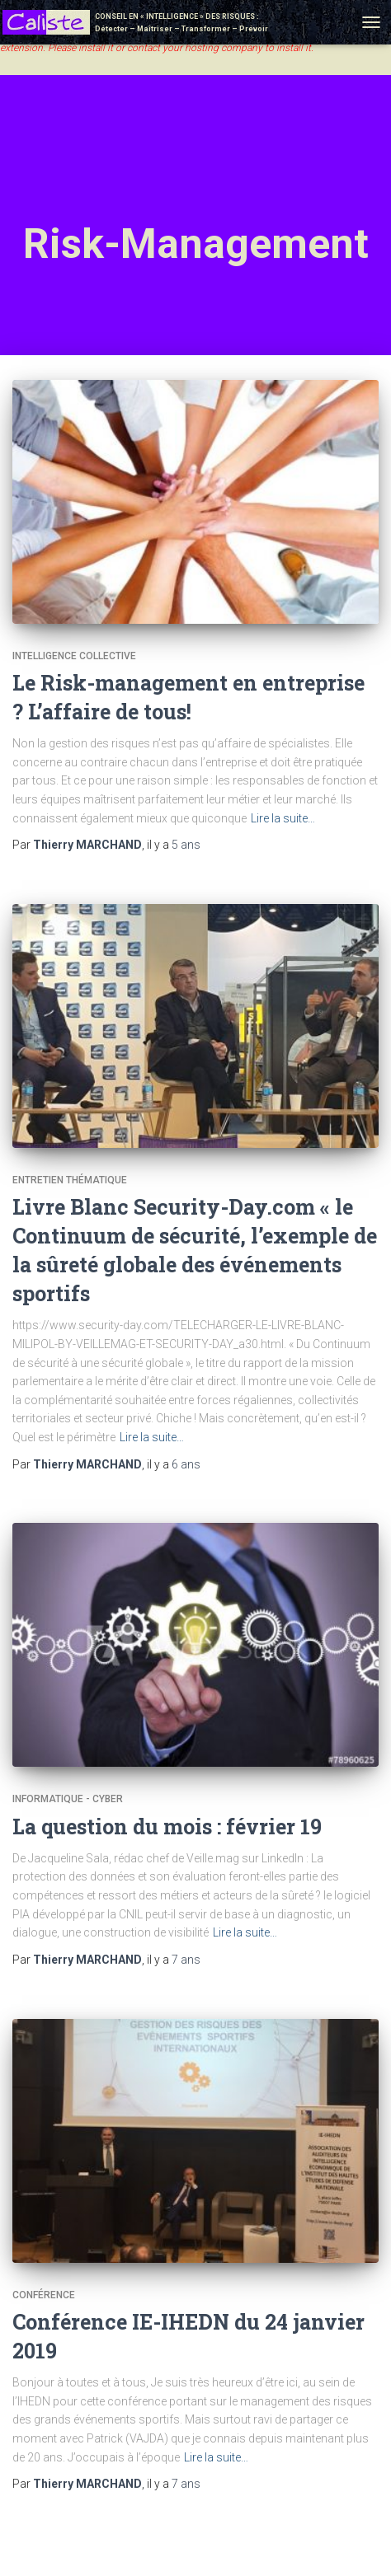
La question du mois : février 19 (167, 1826)
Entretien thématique (69, 1180)
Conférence (43, 2295)
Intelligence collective (74, 656)
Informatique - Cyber (67, 1799)
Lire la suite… (283, 818)
